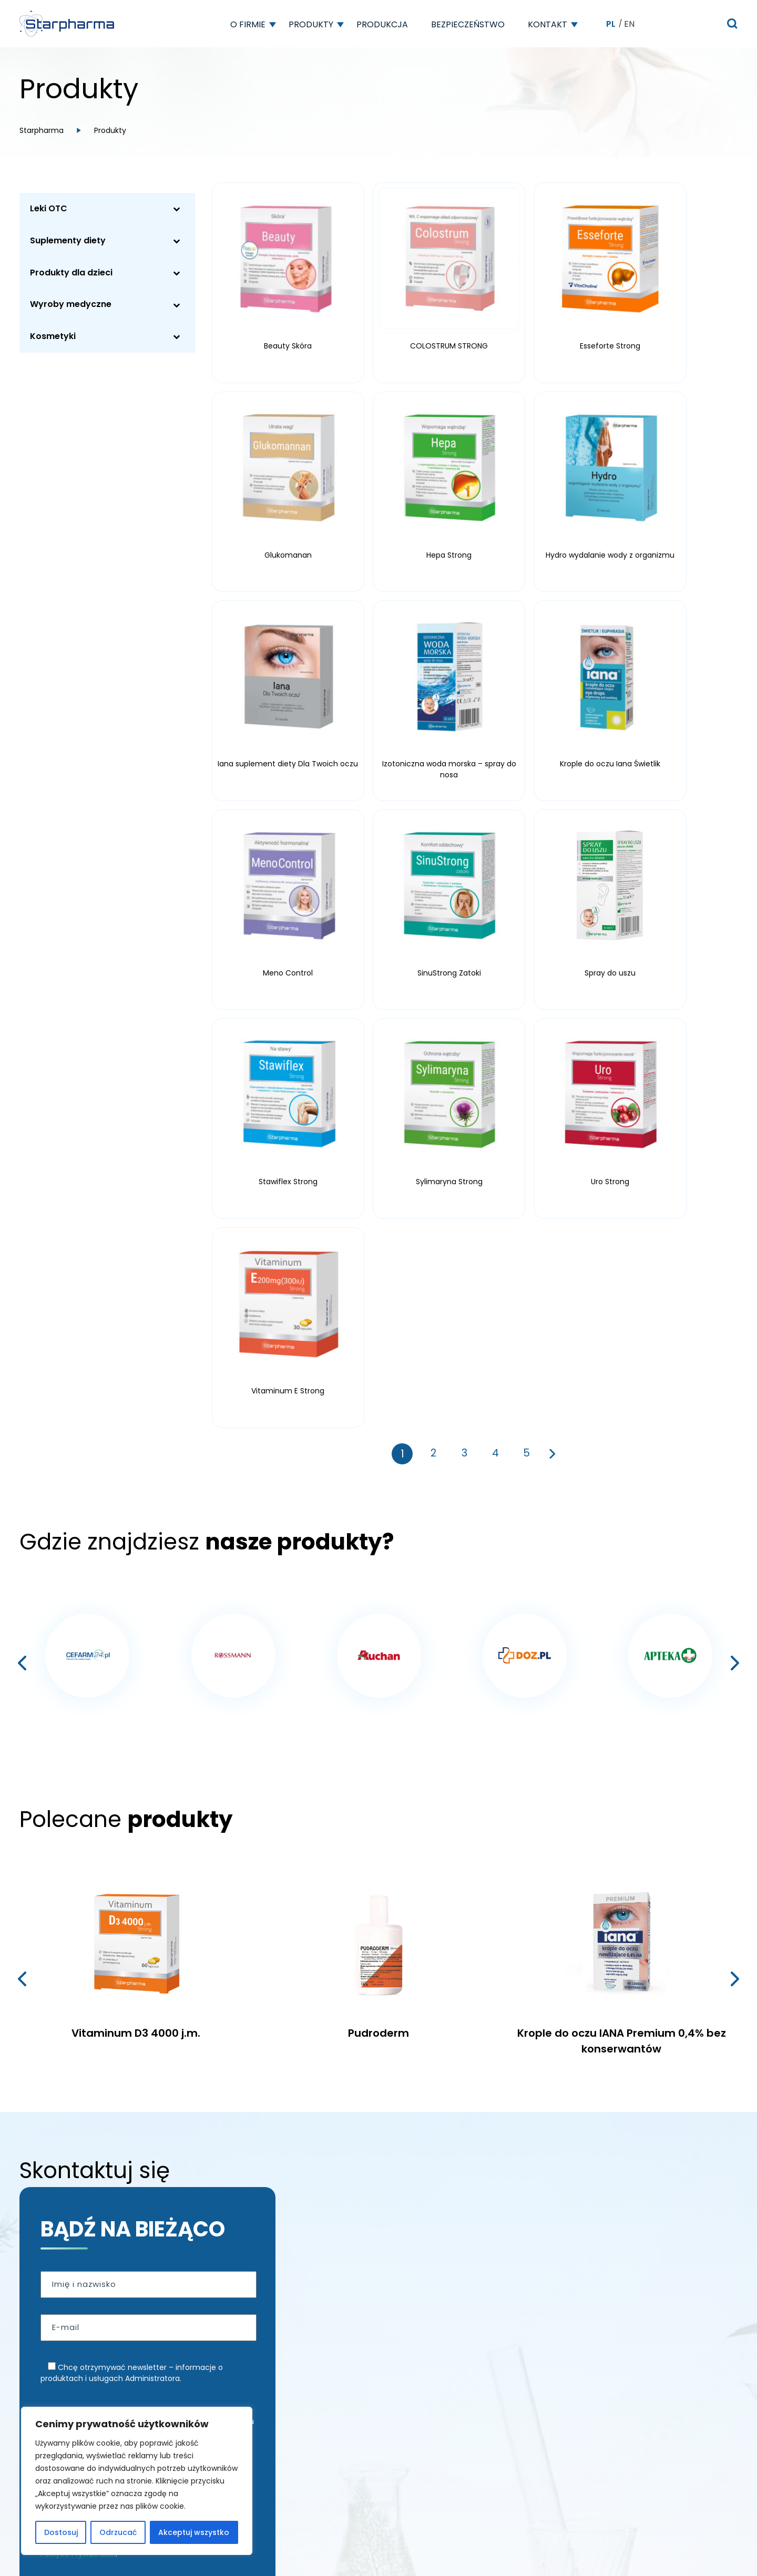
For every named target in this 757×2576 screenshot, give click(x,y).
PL (611, 24)
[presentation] (22, 1131)
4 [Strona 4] (495, 921)
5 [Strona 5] (527, 921)
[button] (272, 24)
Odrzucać (118, 2532)
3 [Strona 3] (464, 921)
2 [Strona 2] (432, 921)
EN (629, 24)
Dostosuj (61, 2532)
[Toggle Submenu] (176, 209)
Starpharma (41, 130)
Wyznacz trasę (100, 2361)
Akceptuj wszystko (193, 2532)
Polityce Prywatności (78, 2021)
